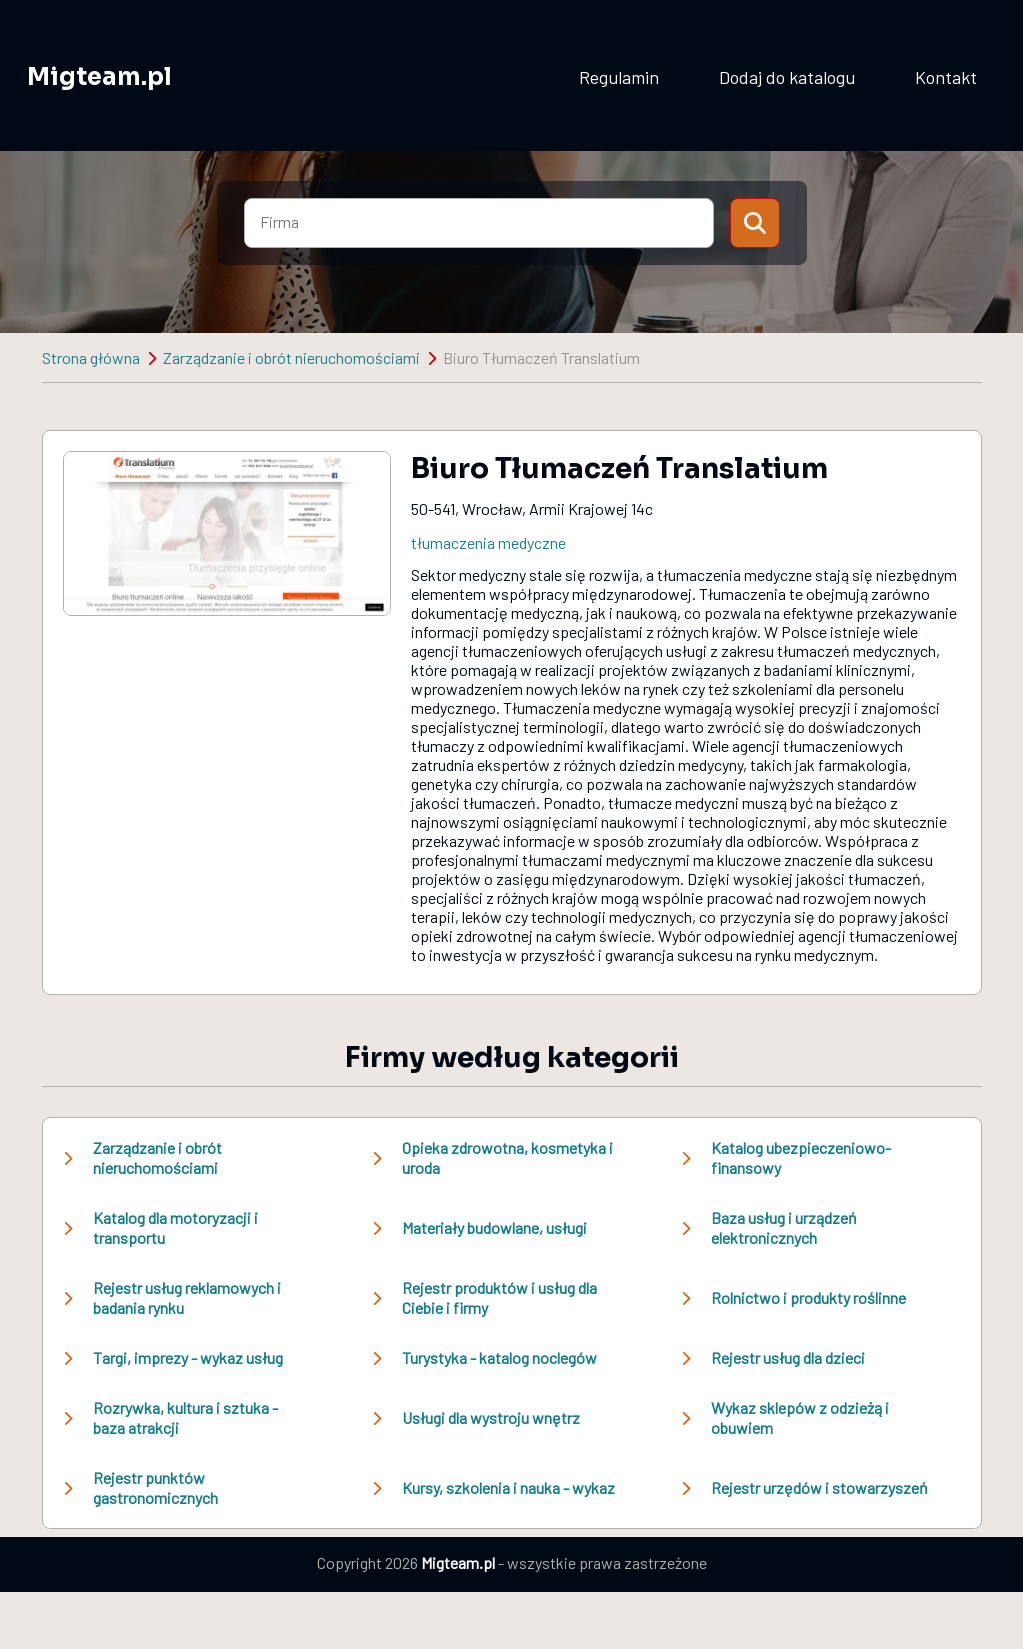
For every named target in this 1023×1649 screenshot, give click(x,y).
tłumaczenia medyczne (488, 542)
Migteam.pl (99, 77)
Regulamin (619, 77)
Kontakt (946, 77)
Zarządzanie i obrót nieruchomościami (291, 357)
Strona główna (91, 357)
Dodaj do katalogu (787, 77)
